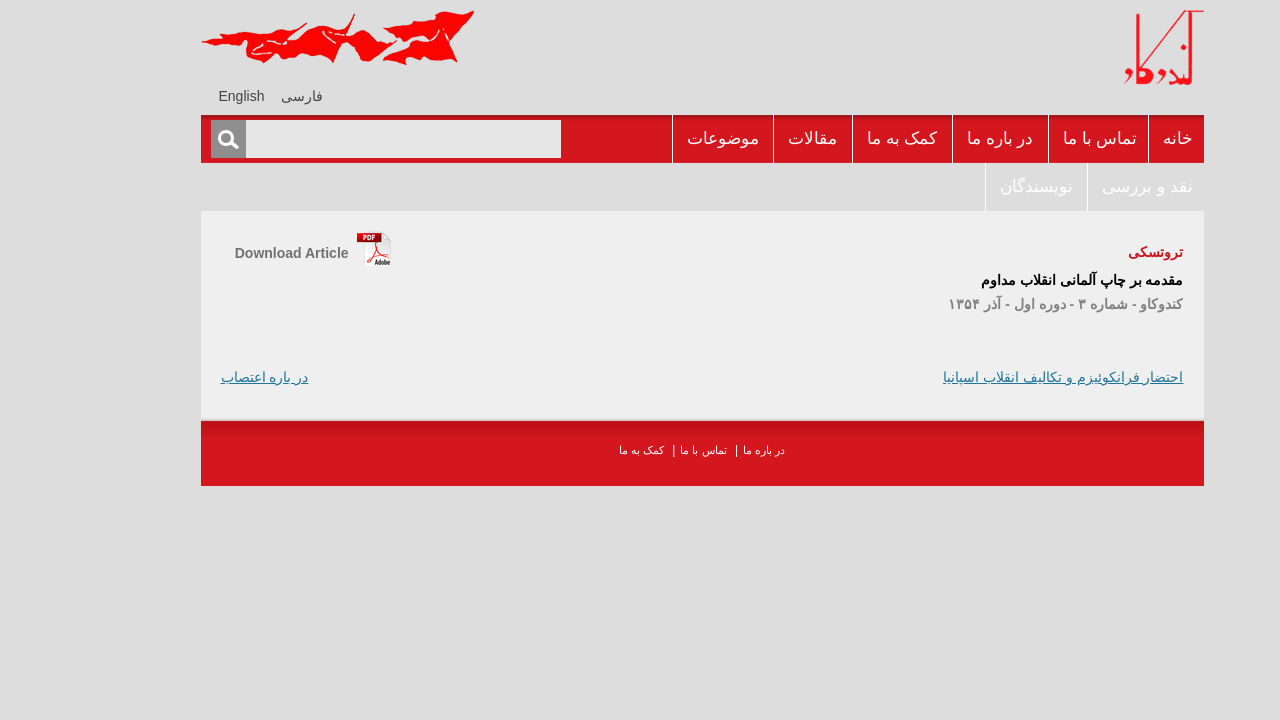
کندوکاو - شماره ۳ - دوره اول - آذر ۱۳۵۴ (1003, 304)
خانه (1116, 138)
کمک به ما (840, 138)
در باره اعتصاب (203, 377)
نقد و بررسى (1085, 186)
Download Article (230, 253)
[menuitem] (240, 95)
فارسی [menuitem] (240, 96)
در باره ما (938, 138)
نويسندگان (974, 186)
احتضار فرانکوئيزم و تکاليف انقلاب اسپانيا (1001, 377)
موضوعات (661, 138)
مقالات (750, 138)
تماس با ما (1038, 138)
